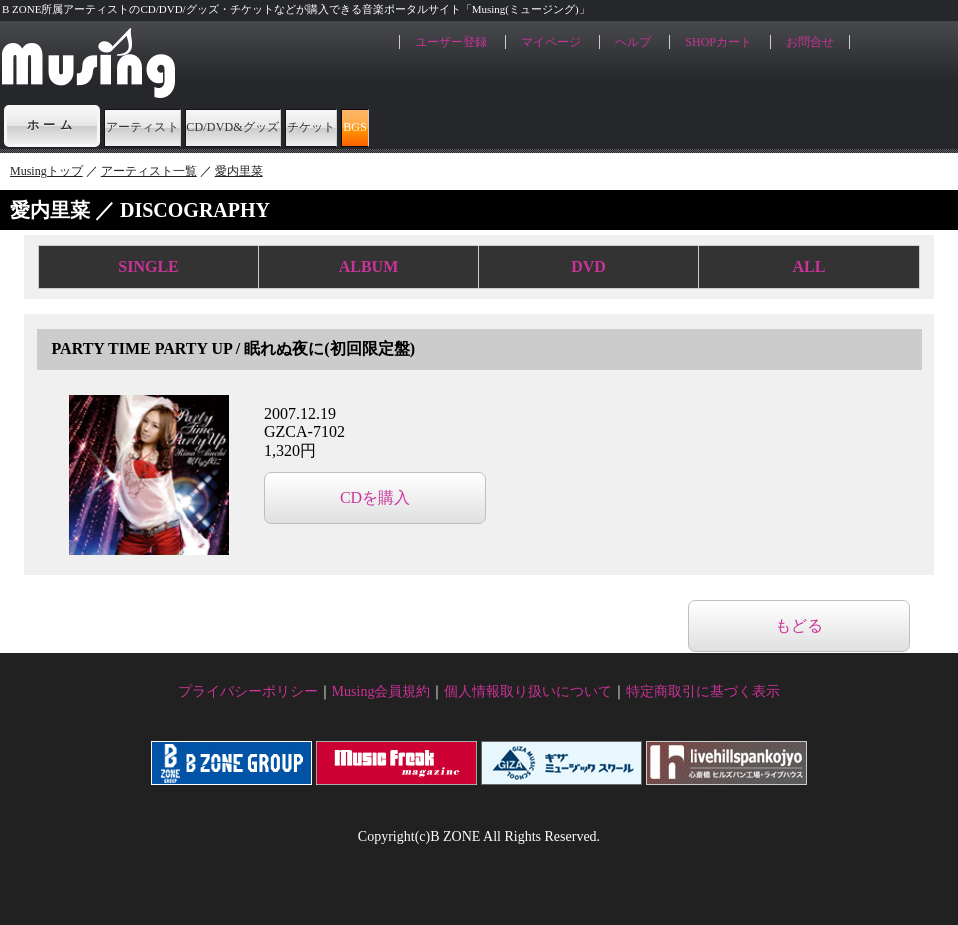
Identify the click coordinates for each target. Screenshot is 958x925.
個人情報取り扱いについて (528, 691)
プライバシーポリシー (248, 691)
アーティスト (177, 125)
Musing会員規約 (381, 691)
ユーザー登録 (451, 42)
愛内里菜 (239, 171)
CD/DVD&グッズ (348, 125)
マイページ (551, 42)
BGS (605, 125)
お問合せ (810, 42)
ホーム (52, 125)
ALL (809, 266)
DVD (588, 266)
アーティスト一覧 (149, 171)
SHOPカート (718, 42)
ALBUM (369, 266)
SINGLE (148, 266)
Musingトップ (46, 171)
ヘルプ (633, 42)
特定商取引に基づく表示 (703, 691)
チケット (501, 125)
